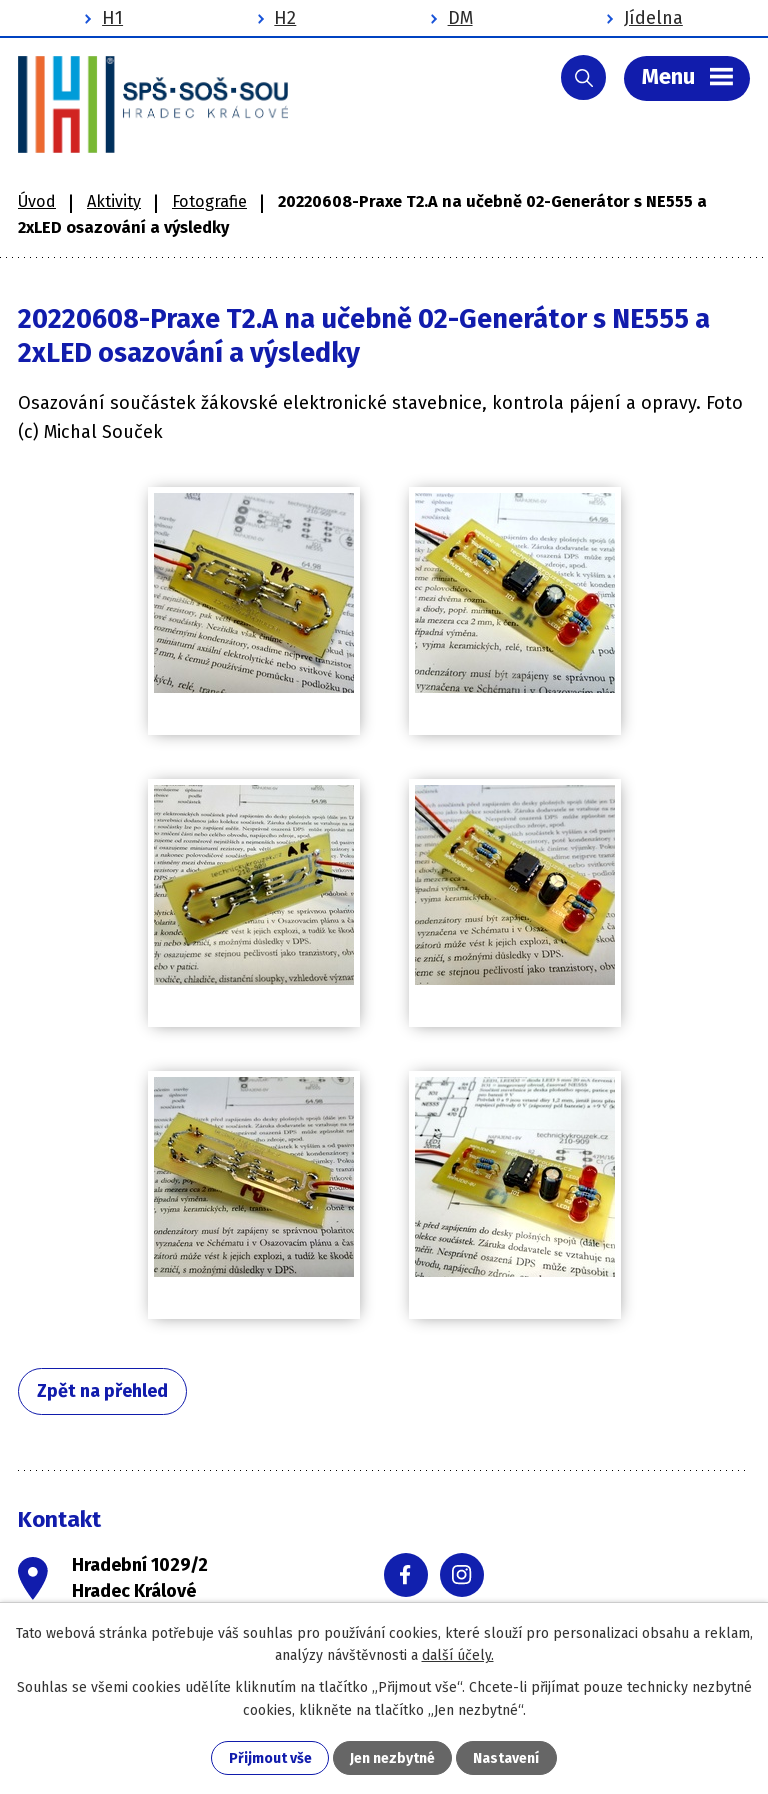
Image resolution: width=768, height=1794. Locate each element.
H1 (112, 18)
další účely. (458, 1655)
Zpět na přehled (102, 1391)
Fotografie (209, 201)
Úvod (37, 201)
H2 (285, 18)
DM (460, 18)
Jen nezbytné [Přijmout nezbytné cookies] (392, 1758)
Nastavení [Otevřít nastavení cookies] (506, 1758)
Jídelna (653, 18)
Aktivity (114, 201)
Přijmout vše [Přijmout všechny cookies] (270, 1758)
